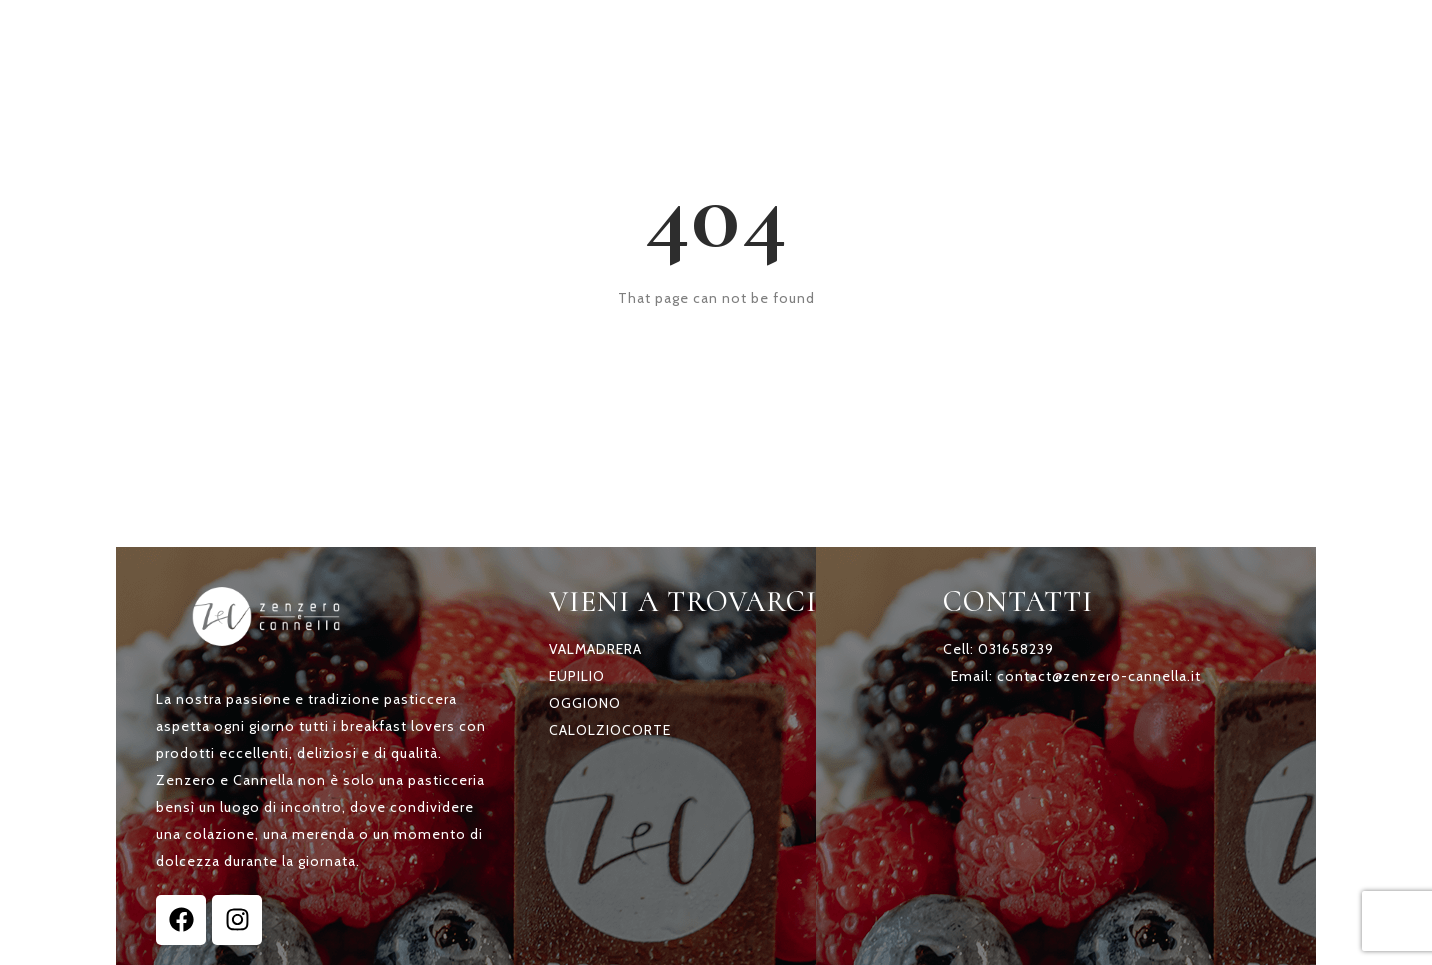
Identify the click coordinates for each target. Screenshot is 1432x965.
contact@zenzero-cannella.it (1099, 676)
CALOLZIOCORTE (610, 730)
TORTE (901, 38)
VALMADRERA (595, 649)
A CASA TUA (1032, 38)
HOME (631, 38)
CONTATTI (1182, 38)
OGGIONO (585, 703)
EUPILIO (577, 676)
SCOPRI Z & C (764, 38)
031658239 (1016, 649)
